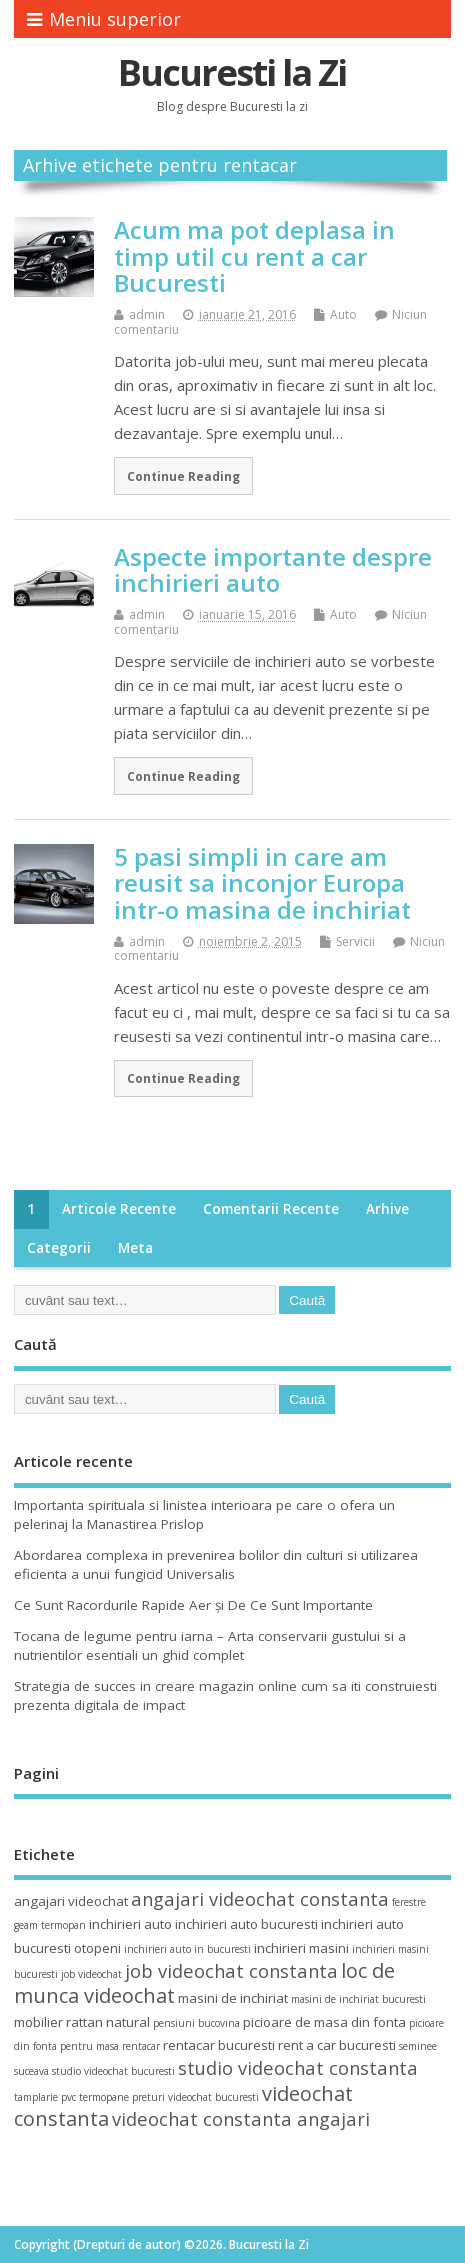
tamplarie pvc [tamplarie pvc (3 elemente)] (45, 2097)
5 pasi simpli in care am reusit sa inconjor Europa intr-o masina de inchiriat (262, 883)
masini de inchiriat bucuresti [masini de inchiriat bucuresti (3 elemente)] (358, 1999)
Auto (343, 314)
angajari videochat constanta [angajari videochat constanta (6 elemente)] (260, 1898)
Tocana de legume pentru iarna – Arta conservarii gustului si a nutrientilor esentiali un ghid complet (210, 1645)
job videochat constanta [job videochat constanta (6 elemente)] (231, 1970)
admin (147, 314)
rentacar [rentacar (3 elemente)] (141, 2046)
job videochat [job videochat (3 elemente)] (91, 1974)
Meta (135, 1248)
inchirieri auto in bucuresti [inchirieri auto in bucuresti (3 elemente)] (187, 1949)
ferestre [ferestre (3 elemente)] (409, 1902)
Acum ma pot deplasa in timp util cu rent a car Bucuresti (254, 256)
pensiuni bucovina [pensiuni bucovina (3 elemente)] (196, 2023)
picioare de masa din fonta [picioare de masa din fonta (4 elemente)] (324, 2022)
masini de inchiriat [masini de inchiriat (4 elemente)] (233, 1998)
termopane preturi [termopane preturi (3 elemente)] (122, 2097)
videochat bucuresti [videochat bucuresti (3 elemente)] (213, 2097)
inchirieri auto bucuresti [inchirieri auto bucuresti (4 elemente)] (246, 1924)
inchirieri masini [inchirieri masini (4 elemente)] (301, 1948)
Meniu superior (104, 19)
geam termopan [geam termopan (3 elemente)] (50, 1925)
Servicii (355, 941)
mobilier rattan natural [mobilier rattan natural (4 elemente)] (82, 2022)
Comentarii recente (271, 1209)
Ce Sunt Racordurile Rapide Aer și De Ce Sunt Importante (193, 1605)
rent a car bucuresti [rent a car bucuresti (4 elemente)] (337, 2045)
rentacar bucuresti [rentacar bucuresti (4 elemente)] (219, 2045)
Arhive (387, 1209)
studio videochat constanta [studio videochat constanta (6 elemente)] (298, 2067)
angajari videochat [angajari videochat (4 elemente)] (71, 1901)
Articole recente (119, 1209)
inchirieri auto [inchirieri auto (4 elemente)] (130, 1924)
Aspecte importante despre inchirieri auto (273, 569)
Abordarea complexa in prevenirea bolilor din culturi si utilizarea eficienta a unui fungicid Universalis (216, 1564)
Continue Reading (183, 476)
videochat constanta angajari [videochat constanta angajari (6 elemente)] (241, 2118)
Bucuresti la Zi (232, 72)
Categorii (59, 1248)
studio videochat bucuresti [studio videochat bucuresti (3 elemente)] (113, 2071)
